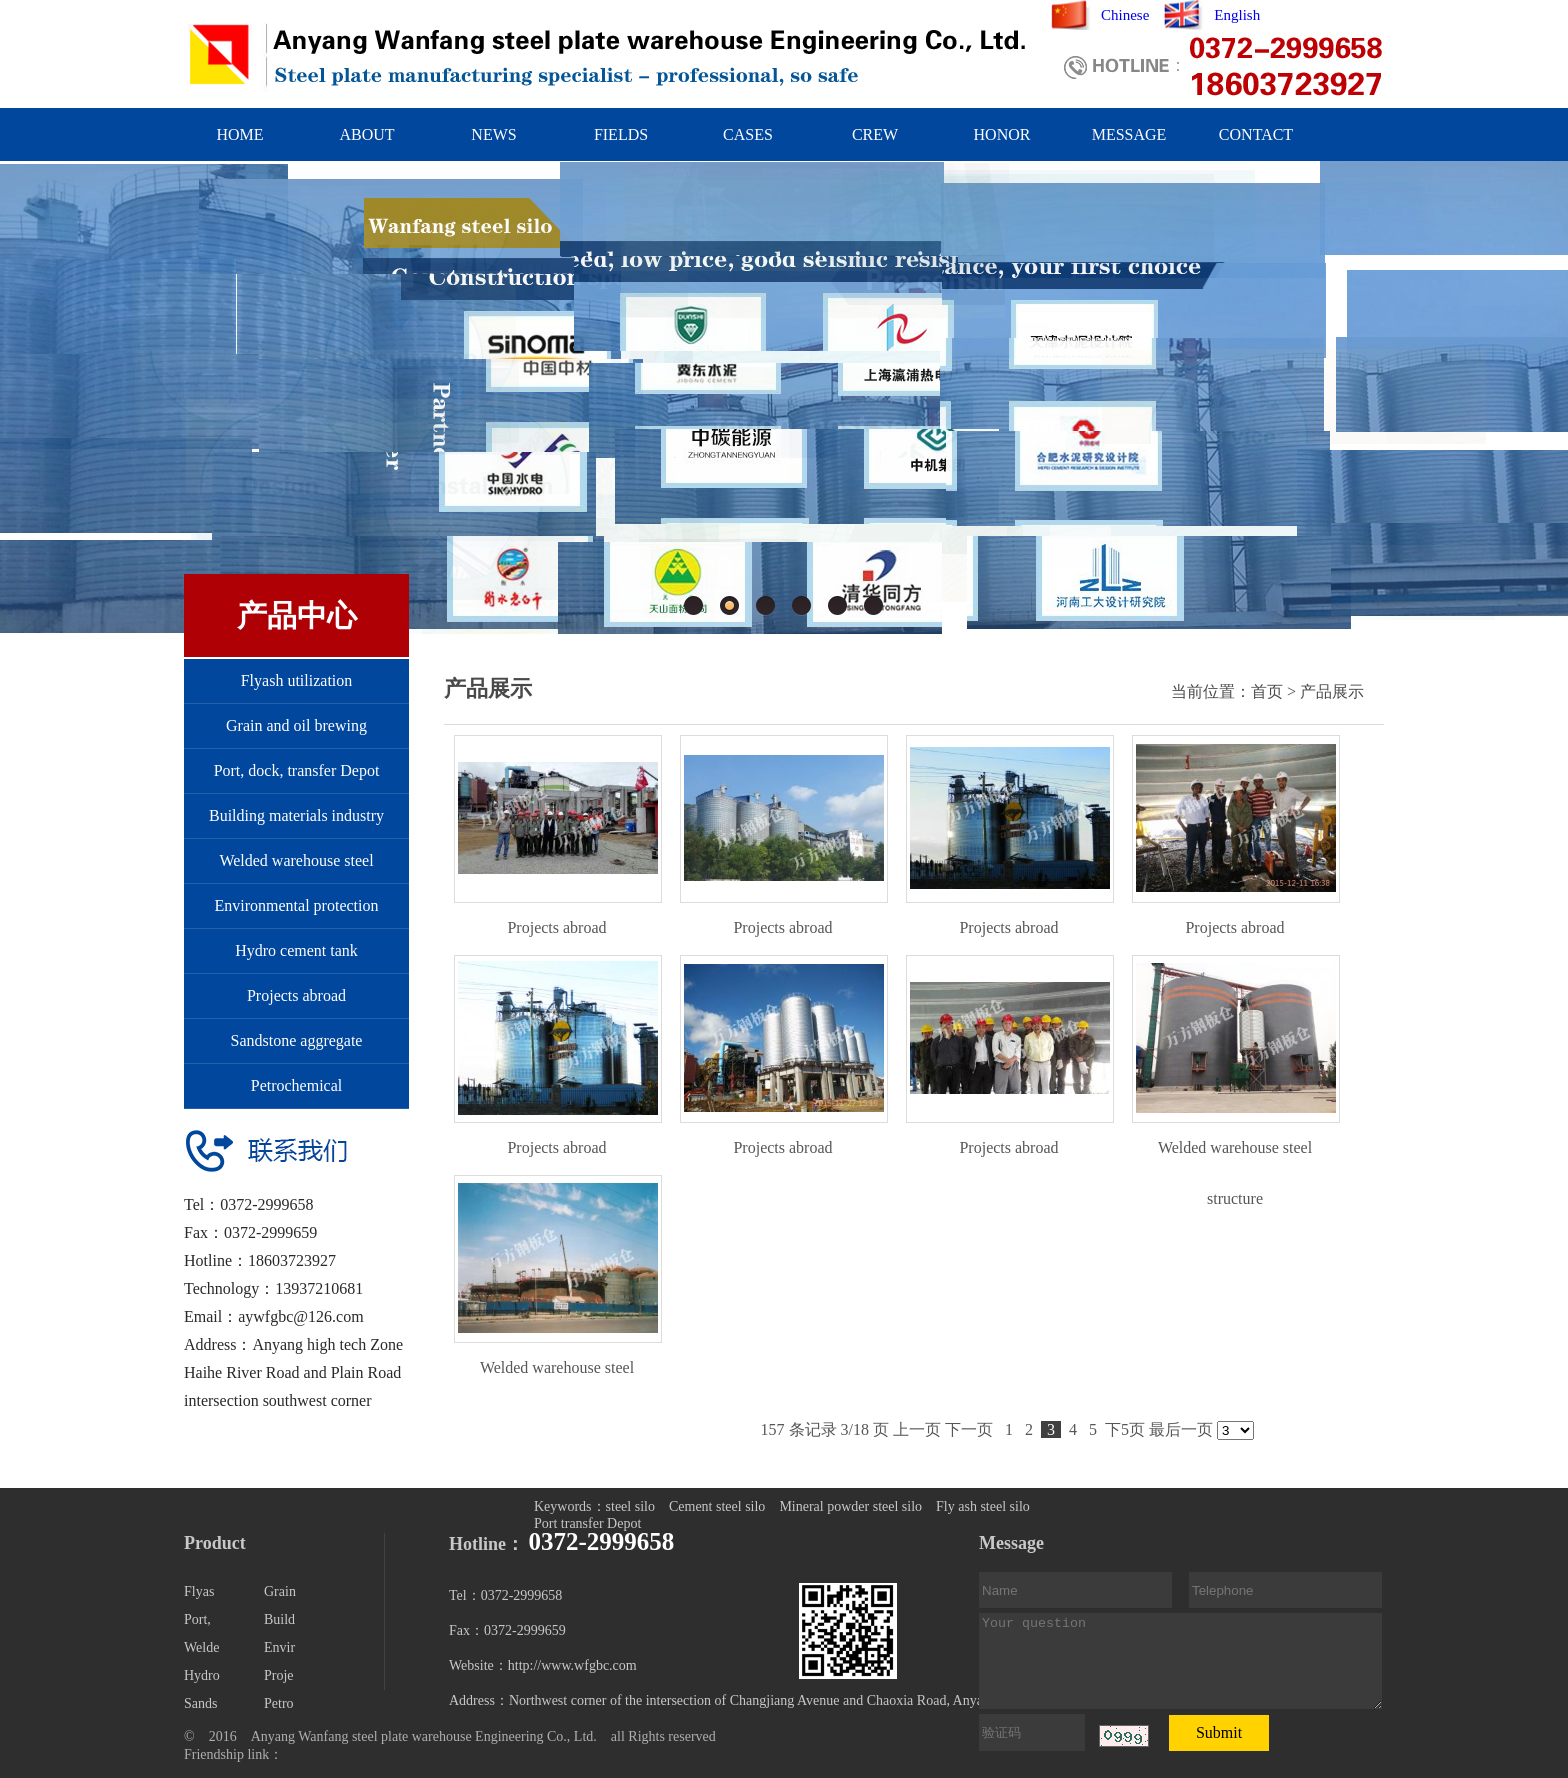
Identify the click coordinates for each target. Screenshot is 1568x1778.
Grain (280, 1591)
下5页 (1125, 1429)
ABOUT (366, 134)
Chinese (1125, 15)
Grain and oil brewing (296, 725)
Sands (200, 1703)
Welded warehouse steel (296, 860)
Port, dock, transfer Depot (297, 770)
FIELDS (621, 134)
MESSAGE (1129, 134)
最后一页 (1181, 1429)
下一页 (969, 1429)
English (1237, 15)
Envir (279, 1647)
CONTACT (1256, 134)
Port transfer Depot (587, 1523)
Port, (197, 1619)
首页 (1267, 691)
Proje (279, 1675)
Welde (201, 1647)
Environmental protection (297, 905)
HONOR (1002, 134)
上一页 (917, 1429)
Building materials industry (296, 815)
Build (279, 1619)
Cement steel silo (717, 1506)
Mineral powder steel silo (850, 1506)
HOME (239, 134)
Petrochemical (297, 1085)
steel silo (630, 1506)
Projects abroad (296, 995)
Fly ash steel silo (983, 1506)
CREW (875, 134)
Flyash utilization (297, 680)
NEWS (493, 134)
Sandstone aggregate (297, 1040)
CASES (748, 134)
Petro (279, 1703)
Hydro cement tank (296, 950)
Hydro (202, 1675)
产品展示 (1332, 691)
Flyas (199, 1591)
